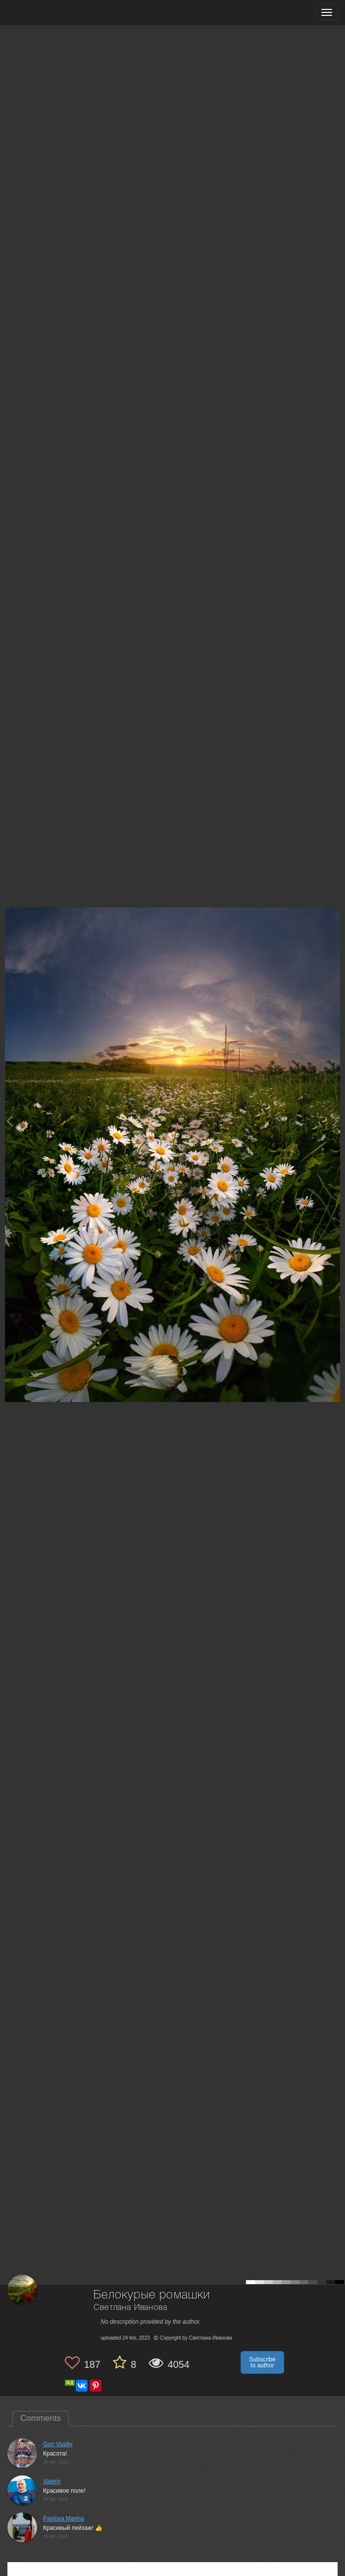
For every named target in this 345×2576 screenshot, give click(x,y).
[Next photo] (335, 1121)
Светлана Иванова (130, 2307)
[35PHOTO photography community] (46, 12)
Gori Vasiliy (58, 2444)
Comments (40, 2418)
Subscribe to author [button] (262, 2362)
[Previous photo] (9, 1121)
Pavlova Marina (63, 2518)
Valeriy (52, 2481)
